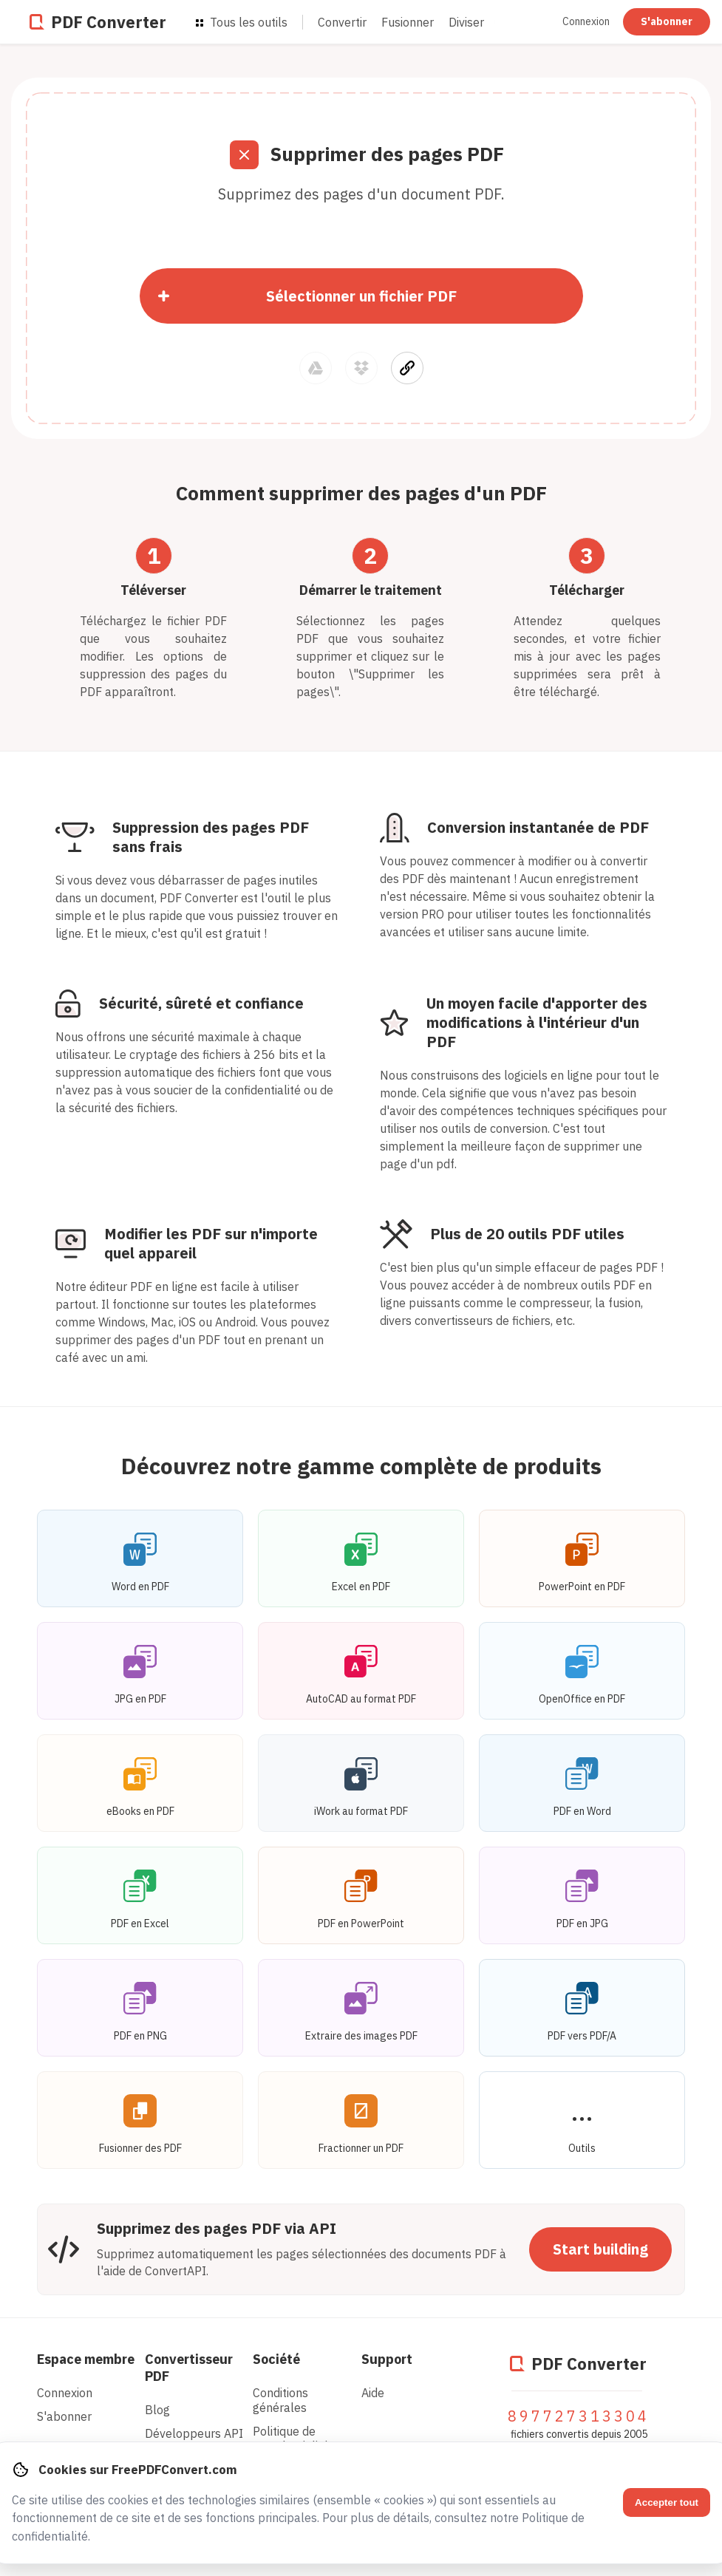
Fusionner (407, 22)
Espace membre (85, 2359)
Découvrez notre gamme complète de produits (361, 1465)
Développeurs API (194, 2433)
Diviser (466, 22)
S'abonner (666, 21)
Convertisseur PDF (189, 2368)
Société (276, 2359)
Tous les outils (241, 22)
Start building (600, 2249)
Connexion (587, 21)
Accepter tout (666, 2502)
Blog (157, 2409)
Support (386, 2359)
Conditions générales (280, 2400)
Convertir (342, 22)
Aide (372, 2392)
